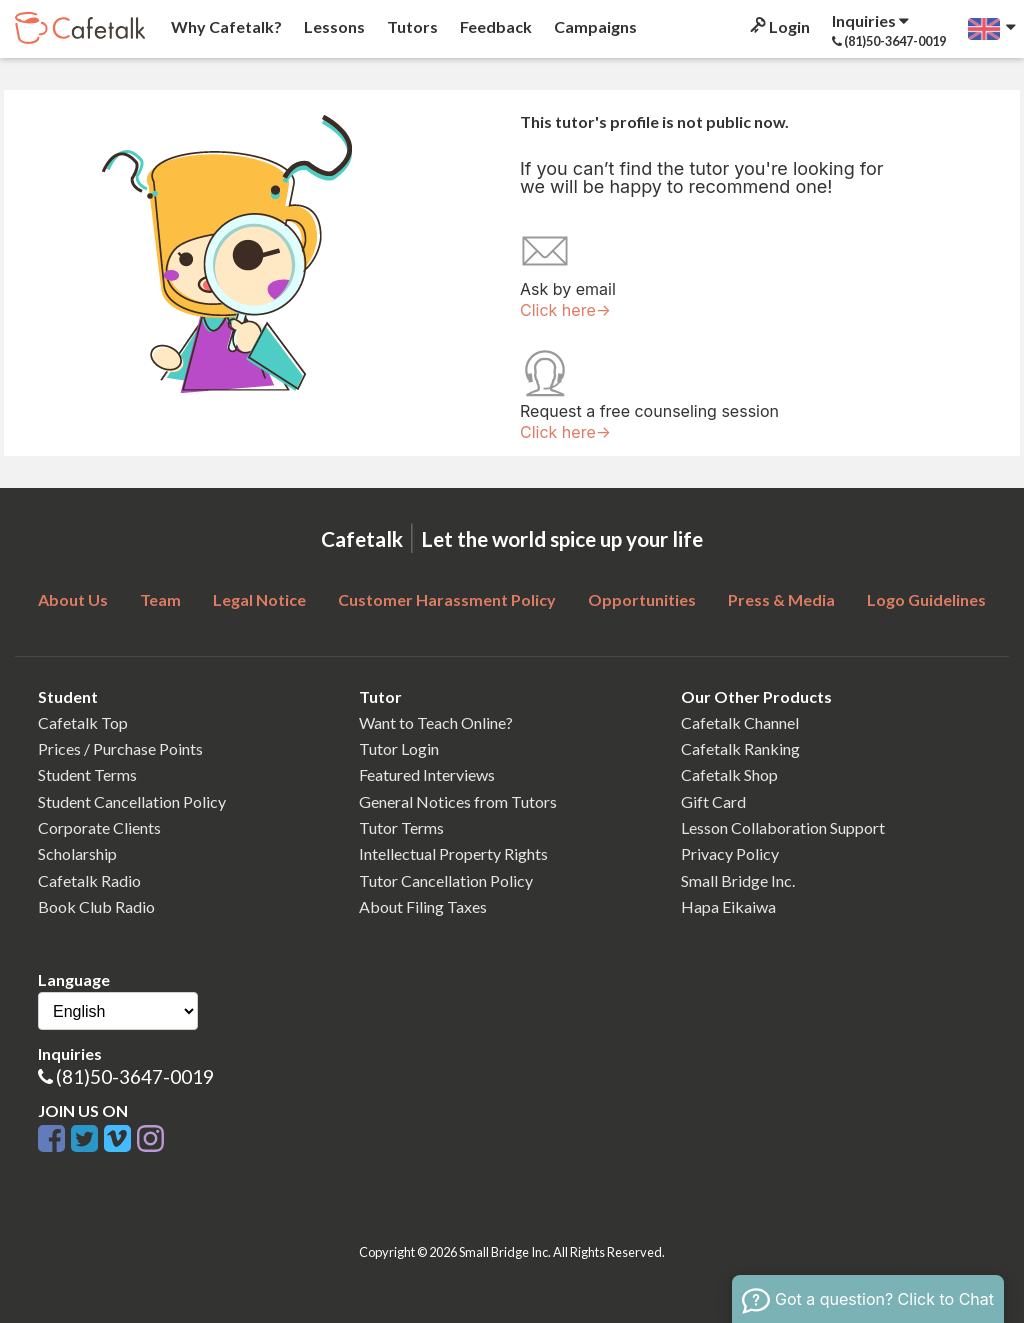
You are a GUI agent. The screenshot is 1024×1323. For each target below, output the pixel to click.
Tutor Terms (401, 827)
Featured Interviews (427, 774)
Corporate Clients (99, 827)
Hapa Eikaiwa (728, 906)
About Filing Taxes (423, 906)
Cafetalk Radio (89, 880)
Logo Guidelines (926, 599)
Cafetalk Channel (740, 722)
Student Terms (87, 774)
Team (160, 599)
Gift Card (713, 801)
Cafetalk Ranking (740, 748)
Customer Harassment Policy (447, 599)
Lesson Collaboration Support (783, 827)
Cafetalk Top (83, 722)
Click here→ (565, 310)
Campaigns (594, 26)
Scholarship (77, 853)
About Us (73, 599)
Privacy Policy (730, 853)
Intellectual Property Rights (453, 853)
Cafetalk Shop (729, 774)
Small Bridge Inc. (738, 880)
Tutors (411, 26)
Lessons (333, 26)
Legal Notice (259, 599)
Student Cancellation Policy (132, 801)
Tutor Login (399, 748)
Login (778, 26)
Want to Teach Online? (436, 722)
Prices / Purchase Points (120, 748)
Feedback (494, 26)
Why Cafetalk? (225, 26)
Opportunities (642, 599)
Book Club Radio (96, 906)
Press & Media (781, 599)
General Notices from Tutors (458, 801)
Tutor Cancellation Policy (446, 880)
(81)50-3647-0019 (135, 1076)
